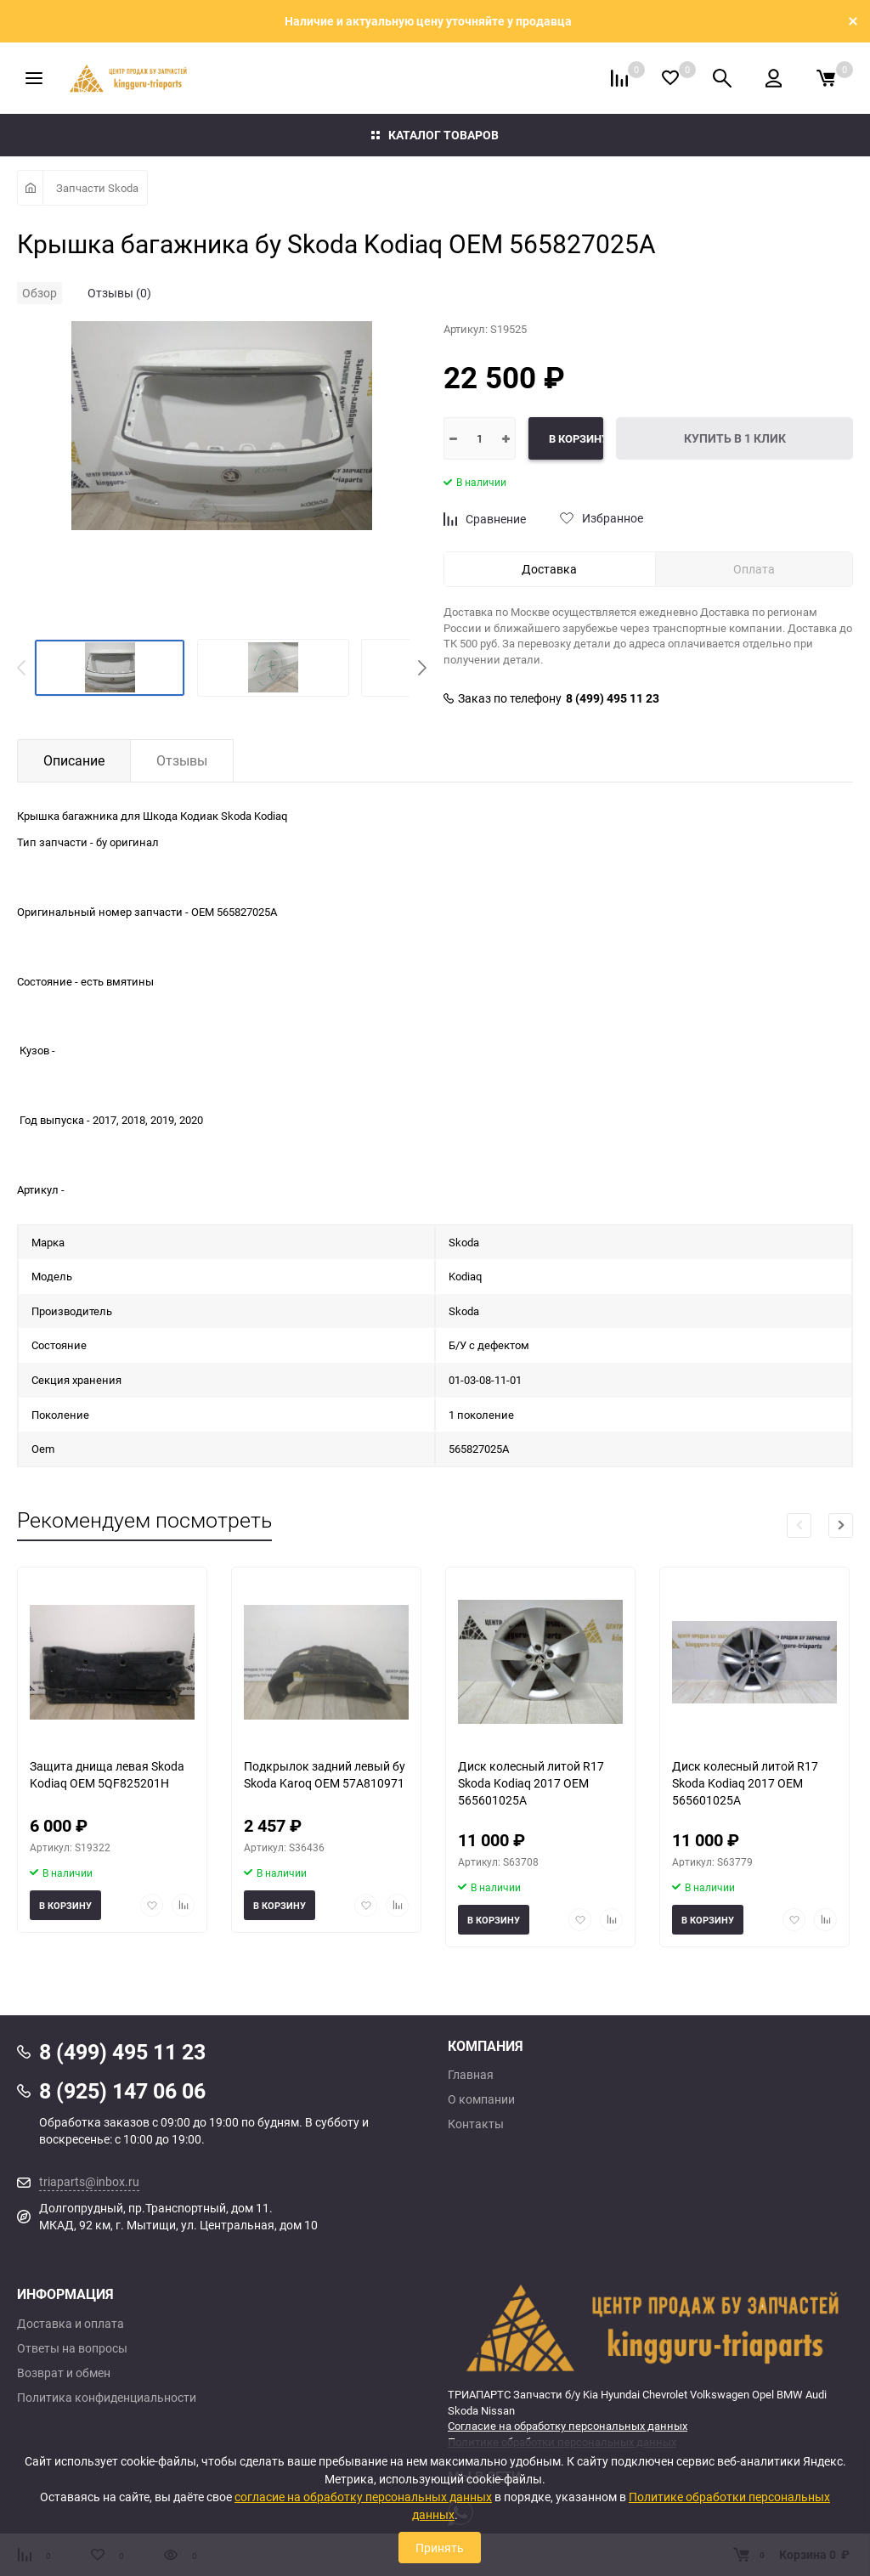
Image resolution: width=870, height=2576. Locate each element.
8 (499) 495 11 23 (612, 698)
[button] (422, 667)
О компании (481, 2099)
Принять (439, 2547)
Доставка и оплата (70, 2324)
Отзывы (181, 760)
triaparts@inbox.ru (89, 2181)
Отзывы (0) (119, 293)
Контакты (476, 2124)
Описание (74, 760)
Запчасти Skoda (97, 187)
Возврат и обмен (63, 2373)
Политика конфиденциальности (106, 2398)
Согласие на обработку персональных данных (567, 2425)
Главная (471, 2075)
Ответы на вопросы (72, 2348)
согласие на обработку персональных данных (363, 2496)
